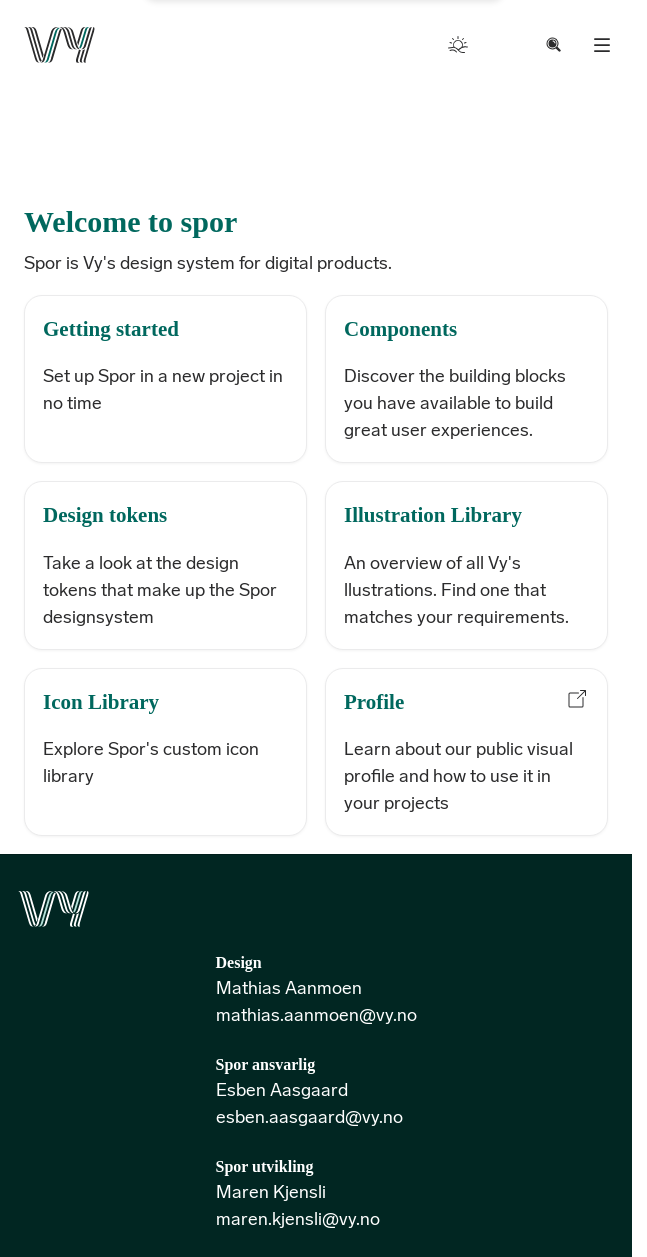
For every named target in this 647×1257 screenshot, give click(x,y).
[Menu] (602, 45)
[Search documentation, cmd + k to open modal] (554, 45)
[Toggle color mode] (458, 45)
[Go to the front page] (59, 45)
